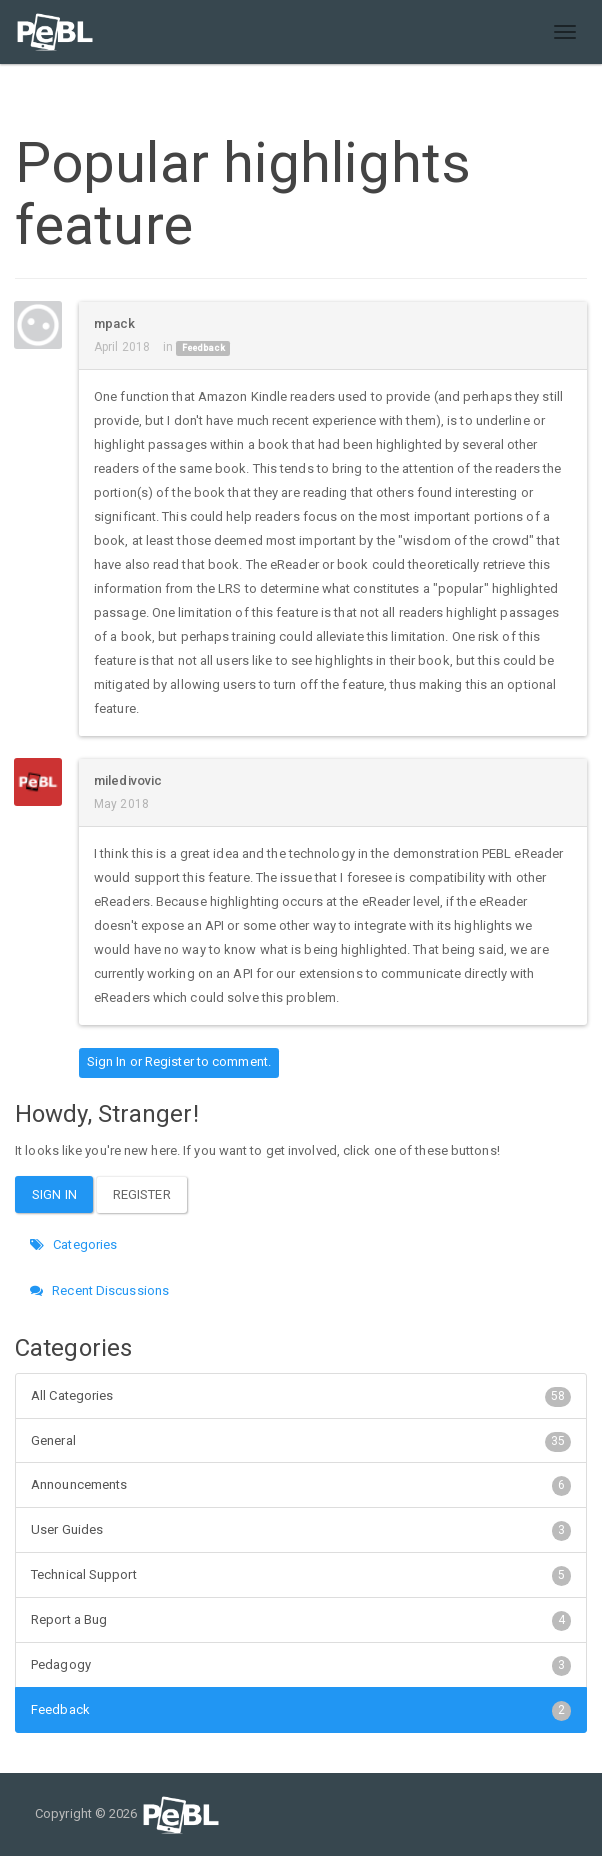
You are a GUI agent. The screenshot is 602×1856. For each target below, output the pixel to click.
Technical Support (301, 1575)
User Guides (301, 1530)
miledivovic (128, 780)
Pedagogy (301, 1665)
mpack (115, 323)
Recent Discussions (99, 1290)
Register (169, 1061)
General (301, 1441)
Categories (73, 1244)
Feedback (203, 348)
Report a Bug (301, 1620)
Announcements (301, 1485)
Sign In (107, 1061)
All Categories (301, 1396)
